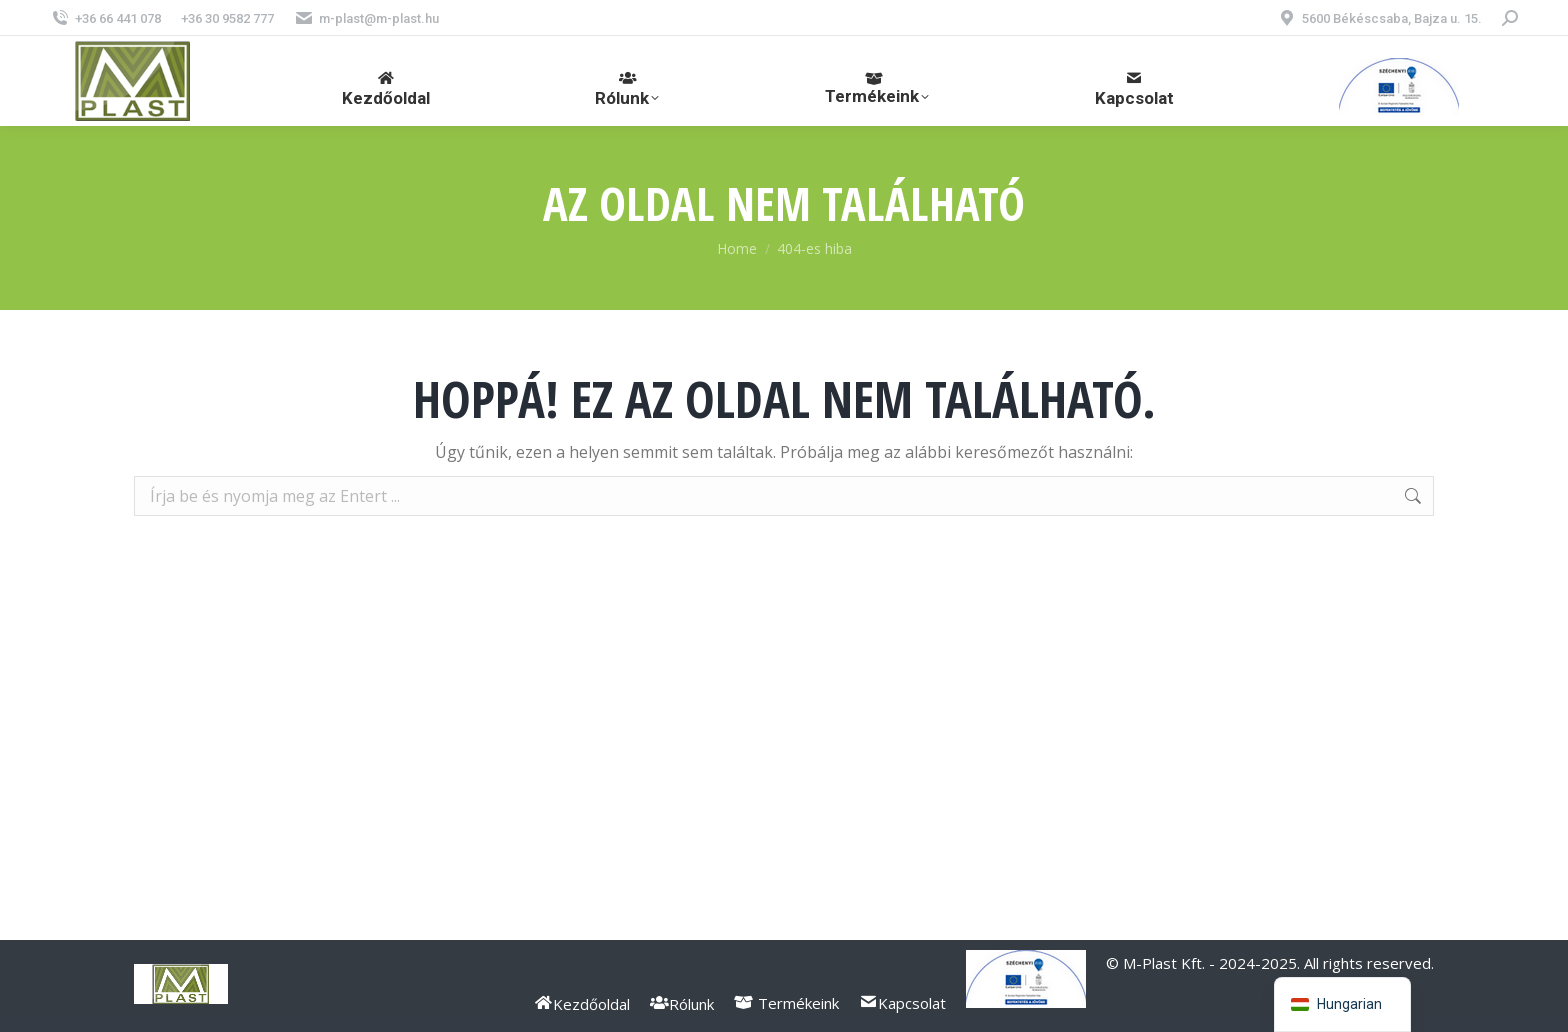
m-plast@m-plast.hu (366, 18)
